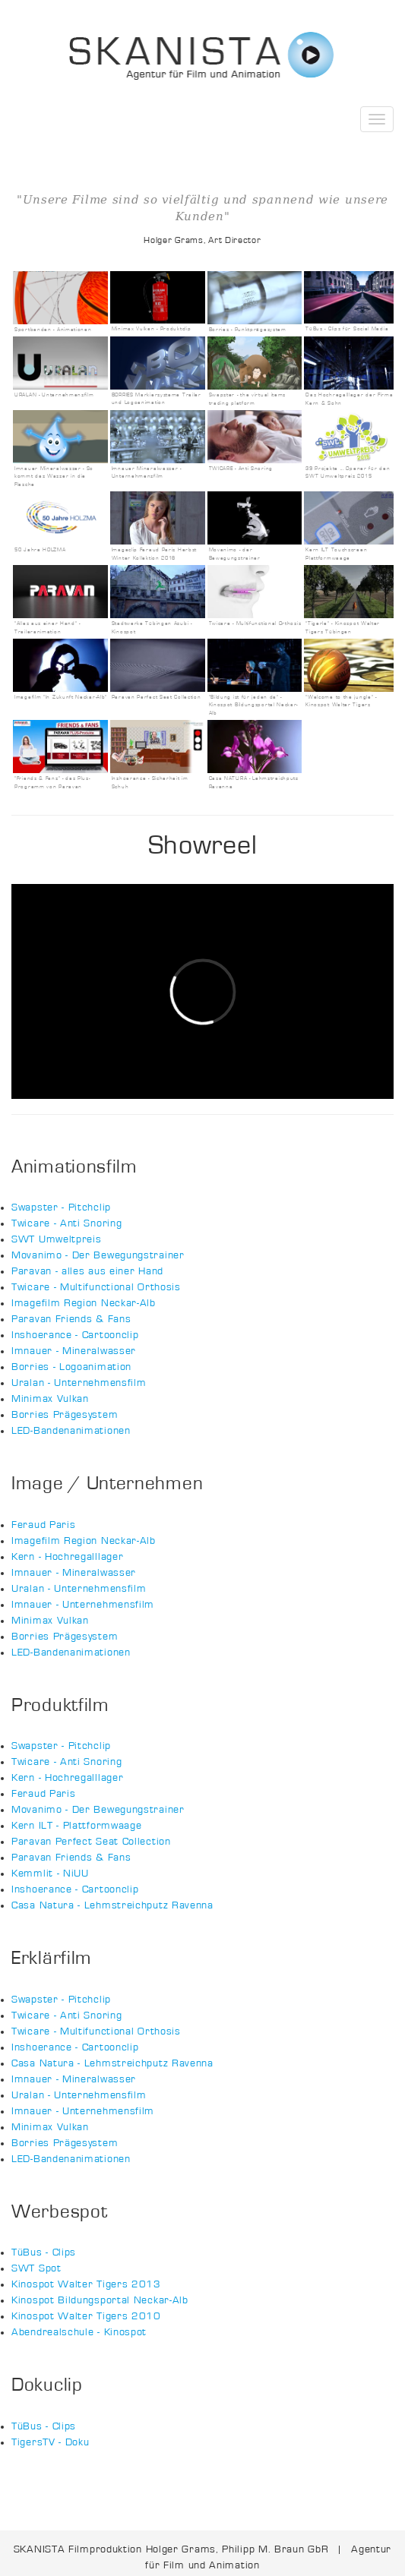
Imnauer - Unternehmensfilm (82, 1604)
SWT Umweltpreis (56, 1239)
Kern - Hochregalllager (67, 1557)
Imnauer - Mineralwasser (73, 1351)
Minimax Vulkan (50, 1399)
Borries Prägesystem (64, 1415)
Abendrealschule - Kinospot (79, 2332)
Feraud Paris (43, 1525)
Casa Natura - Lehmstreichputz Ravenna (112, 1905)
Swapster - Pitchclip (61, 1207)
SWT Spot (36, 2268)
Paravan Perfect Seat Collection (91, 1841)
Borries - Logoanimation (71, 1367)
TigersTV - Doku (50, 2442)
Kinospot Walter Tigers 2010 (86, 2316)
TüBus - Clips (43, 2252)
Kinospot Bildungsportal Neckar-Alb (99, 2300)
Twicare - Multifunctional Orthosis (96, 1287)
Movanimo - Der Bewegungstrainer (98, 1255)
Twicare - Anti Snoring (66, 1223)
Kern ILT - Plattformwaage (76, 1825)
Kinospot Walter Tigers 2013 (86, 2284)
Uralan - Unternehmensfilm (79, 1383)
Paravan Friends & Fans (71, 1319)
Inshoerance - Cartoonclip (75, 1335)
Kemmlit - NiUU (50, 1873)
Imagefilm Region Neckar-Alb (83, 1303)
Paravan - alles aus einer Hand (87, 1271)
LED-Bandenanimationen (71, 1430)
